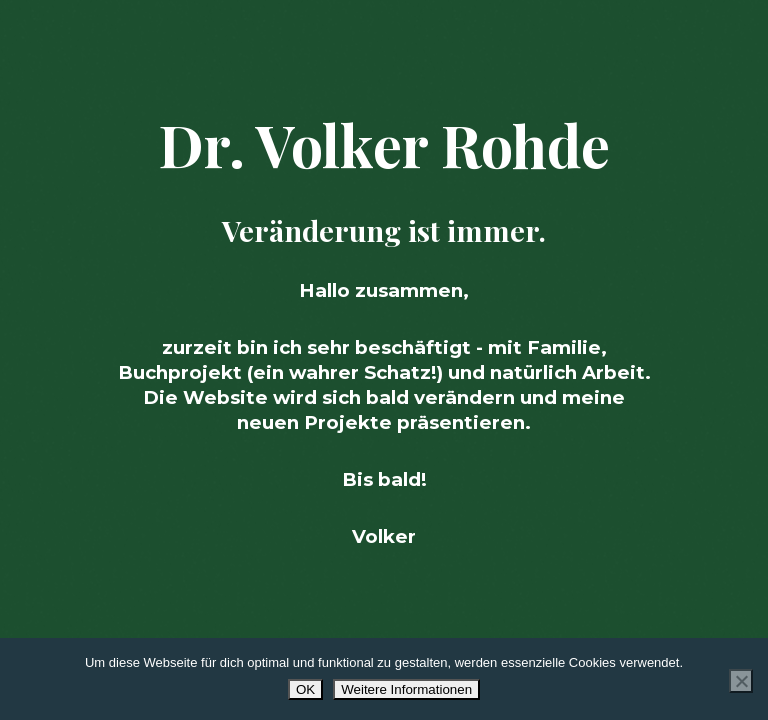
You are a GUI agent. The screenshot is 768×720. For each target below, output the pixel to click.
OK (305, 689)
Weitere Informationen (406, 689)
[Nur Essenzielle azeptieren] (741, 681)
